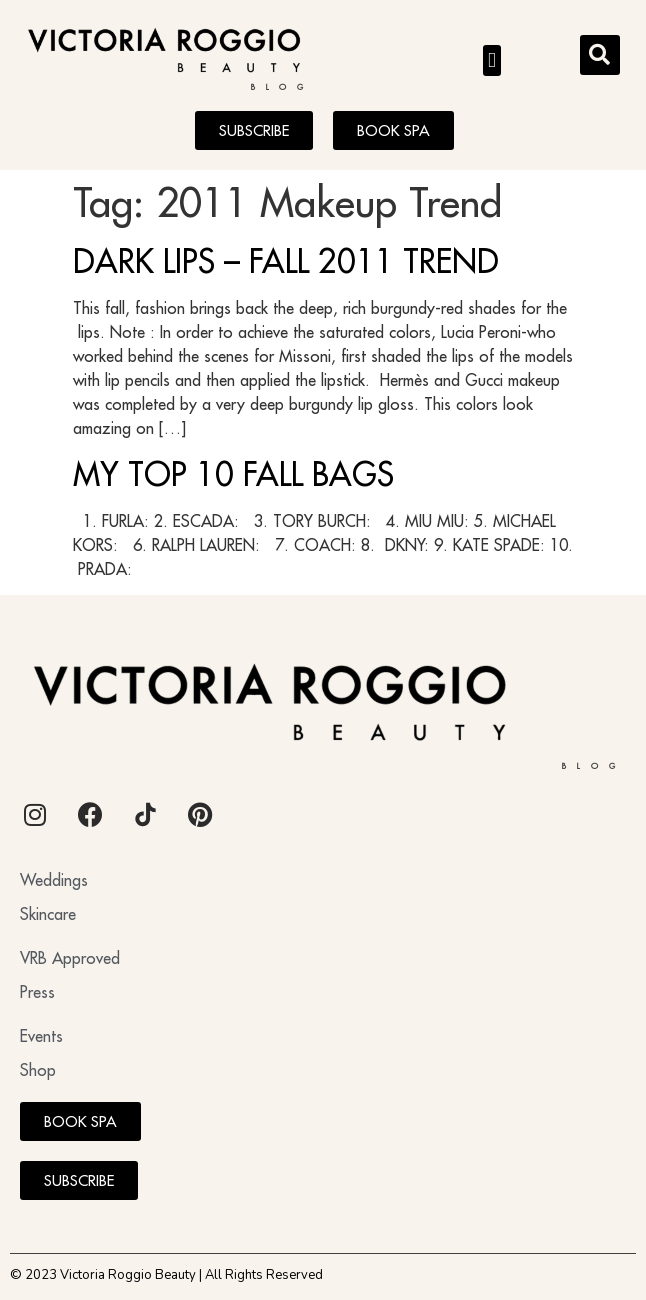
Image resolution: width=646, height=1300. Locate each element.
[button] (492, 61)
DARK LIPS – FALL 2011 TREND (286, 261)
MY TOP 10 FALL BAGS (233, 474)
